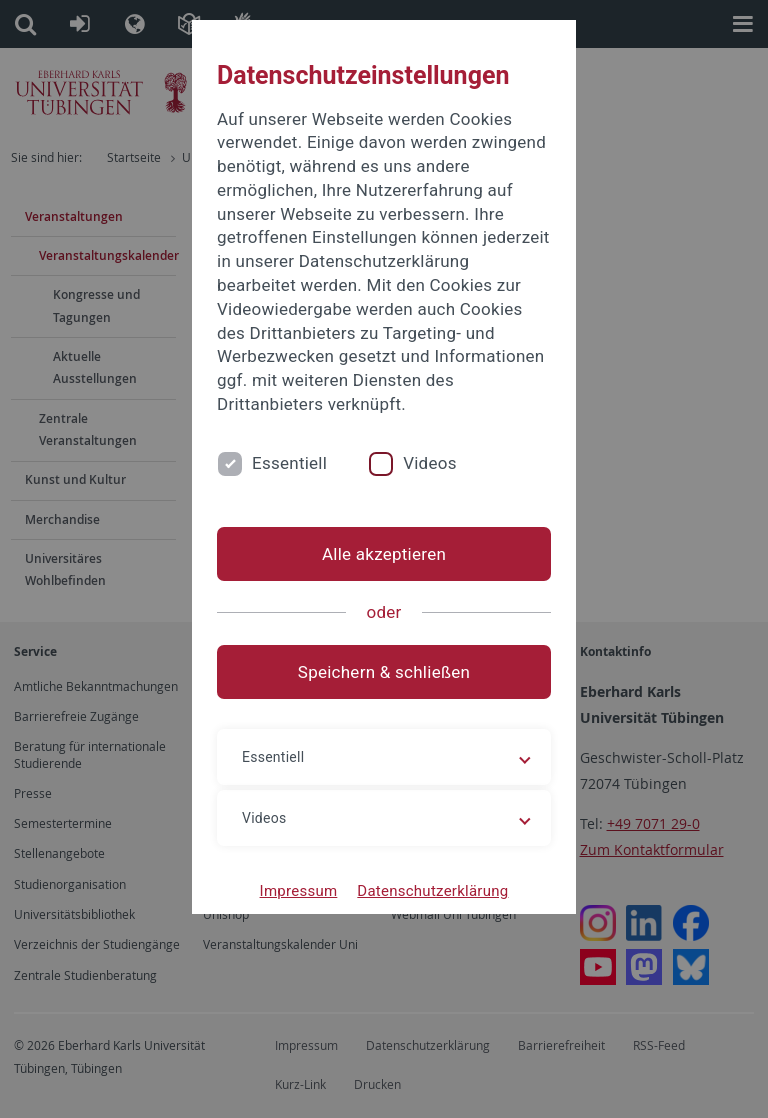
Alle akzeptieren (384, 554)
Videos (430, 463)
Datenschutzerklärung (432, 891)
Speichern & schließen (384, 672)
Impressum (299, 891)
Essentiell (289, 463)
